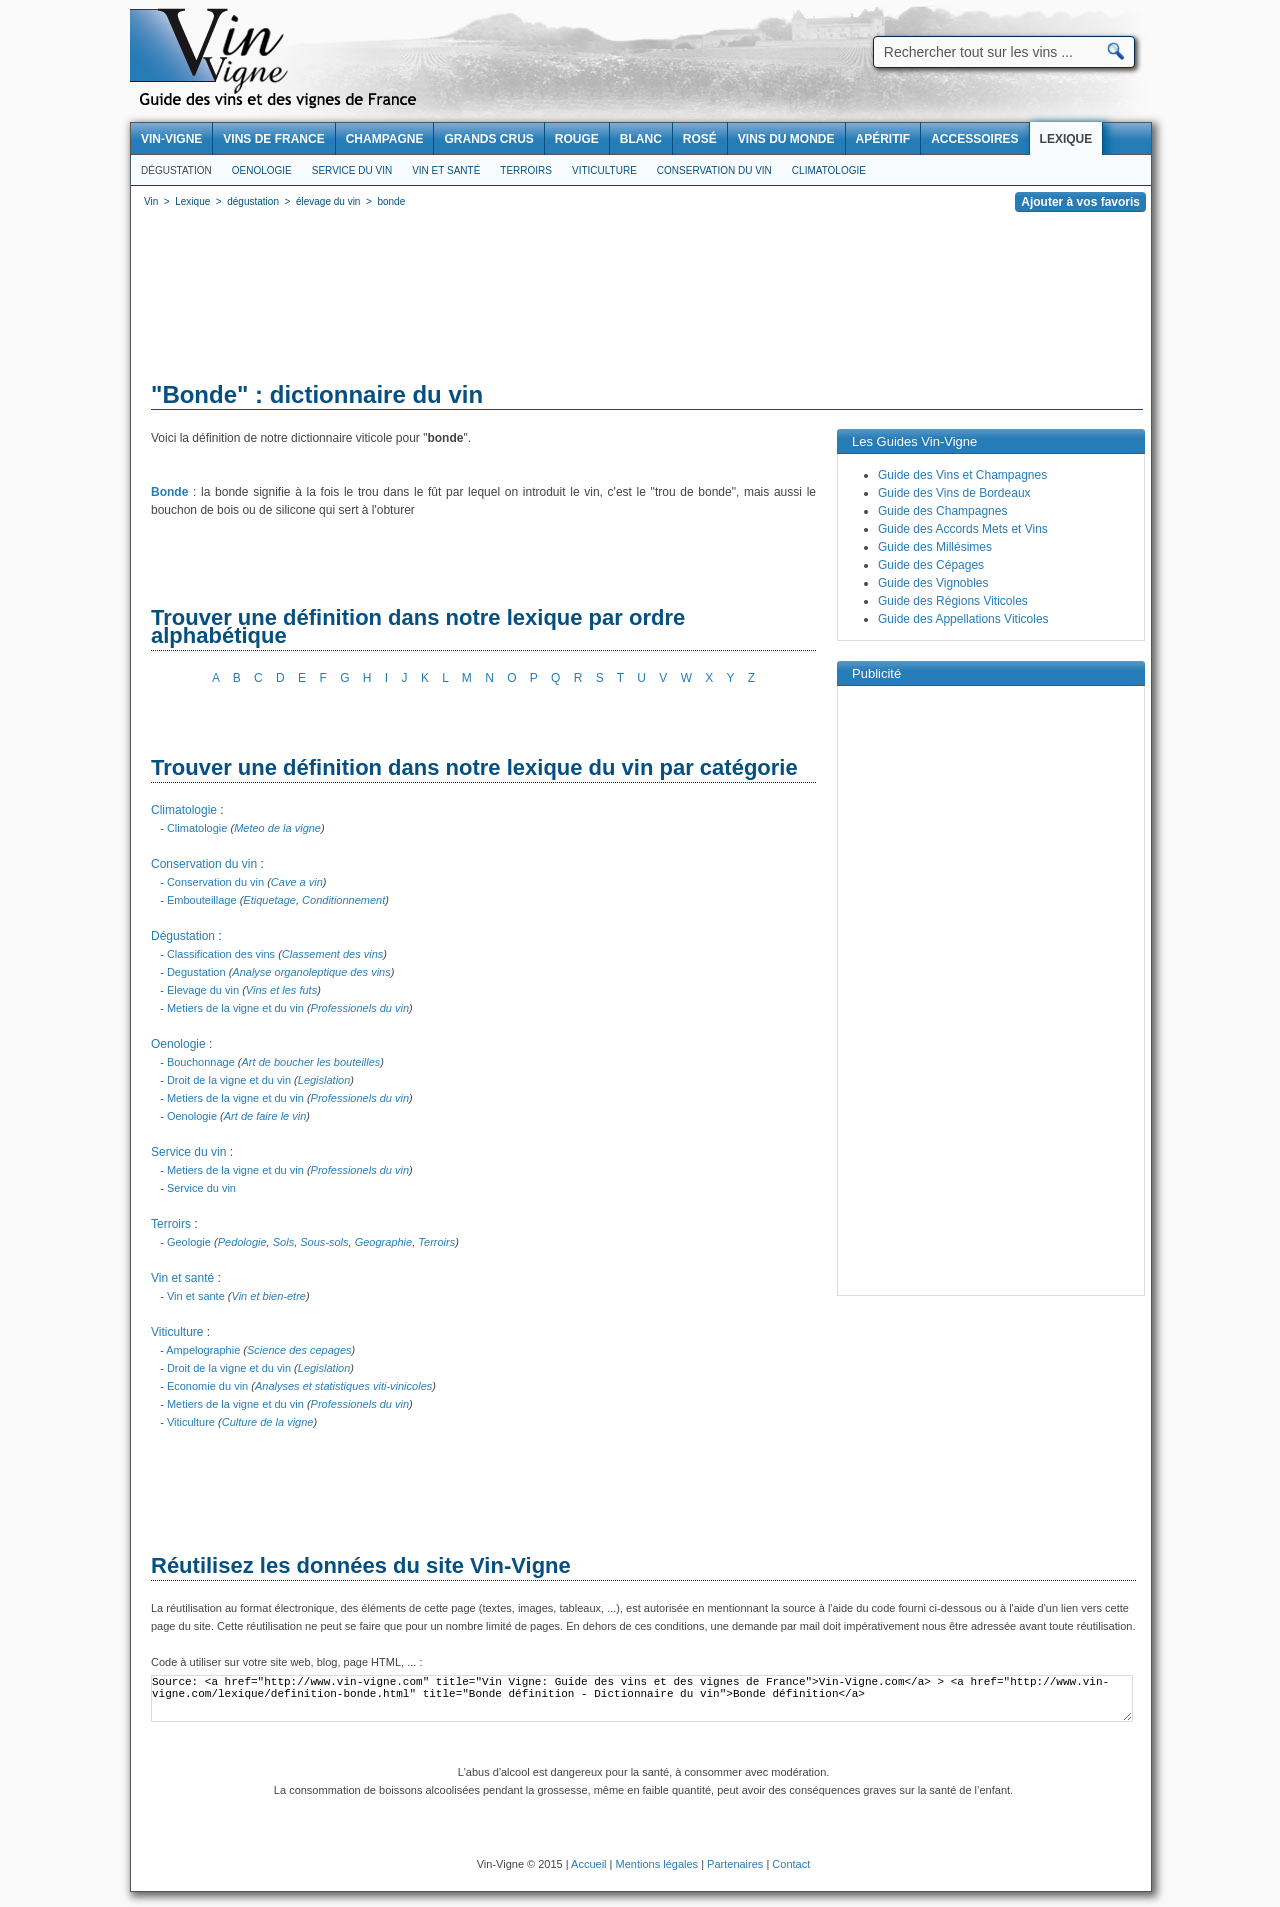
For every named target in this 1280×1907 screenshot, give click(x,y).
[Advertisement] (641, 300)
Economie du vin (207, 1386)
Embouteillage (202, 900)
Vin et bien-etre (269, 1296)
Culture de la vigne (268, 1422)
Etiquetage (269, 900)
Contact (791, 1864)
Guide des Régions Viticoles (953, 601)
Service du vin (352, 170)
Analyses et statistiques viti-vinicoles (343, 1386)
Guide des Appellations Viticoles (963, 619)
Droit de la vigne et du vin (229, 1080)
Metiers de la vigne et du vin (235, 1008)
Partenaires (735, 1864)
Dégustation (176, 170)
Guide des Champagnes (942, 511)
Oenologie (262, 170)
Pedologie (242, 1242)
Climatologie (829, 170)
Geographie (384, 1242)
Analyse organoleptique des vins (311, 972)
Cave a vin (297, 882)
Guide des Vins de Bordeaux (954, 493)
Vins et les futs (281, 990)
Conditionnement (343, 900)
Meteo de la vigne (277, 828)
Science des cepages (299, 1350)
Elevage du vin (203, 990)
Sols (283, 1242)
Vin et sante (196, 1296)
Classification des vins (221, 954)
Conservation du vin (714, 170)
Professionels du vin (360, 1008)
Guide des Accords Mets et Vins (963, 529)
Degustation (196, 972)
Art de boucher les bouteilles (311, 1062)
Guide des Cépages (931, 565)
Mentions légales (657, 1864)
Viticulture (604, 170)
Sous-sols (324, 1242)
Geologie (189, 1242)
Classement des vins (333, 954)
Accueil (588, 1864)
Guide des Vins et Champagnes (962, 475)
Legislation (324, 1080)
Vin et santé (446, 170)
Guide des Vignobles (933, 583)
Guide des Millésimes (935, 547)
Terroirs (526, 170)
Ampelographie (203, 1350)
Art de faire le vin (265, 1116)
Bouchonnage (201, 1062)
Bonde (169, 492)
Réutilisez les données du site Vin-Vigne (361, 1565)
